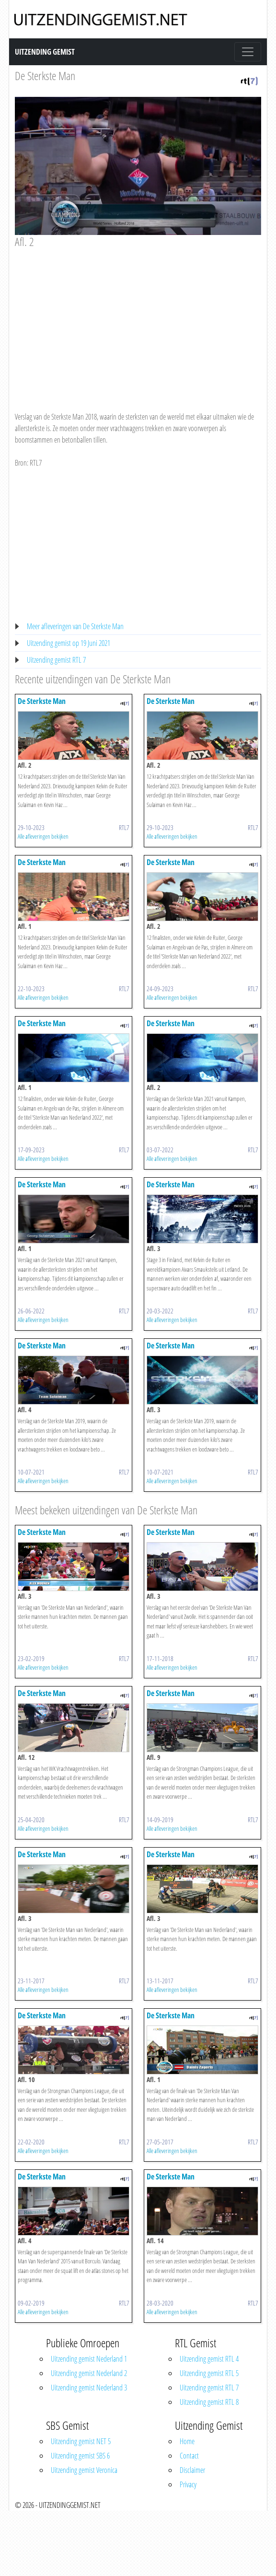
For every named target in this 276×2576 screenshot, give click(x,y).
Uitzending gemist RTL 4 (209, 2359)
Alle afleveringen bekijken (43, 836)
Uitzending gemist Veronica (84, 2470)
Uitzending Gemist (45, 52)
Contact (189, 2455)
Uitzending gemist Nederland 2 (89, 2373)
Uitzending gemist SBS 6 (80, 2455)
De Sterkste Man (45, 75)
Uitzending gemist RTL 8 (209, 2402)
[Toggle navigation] (247, 51)
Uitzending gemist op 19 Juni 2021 (68, 643)
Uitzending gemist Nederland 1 (89, 2359)
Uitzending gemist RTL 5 (209, 2373)
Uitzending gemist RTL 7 (56, 660)
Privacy (188, 2484)
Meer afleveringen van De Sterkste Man (75, 626)
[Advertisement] (145, 321)
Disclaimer (192, 2470)
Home (187, 2441)
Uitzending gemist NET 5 (81, 2441)
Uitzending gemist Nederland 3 (89, 2387)
